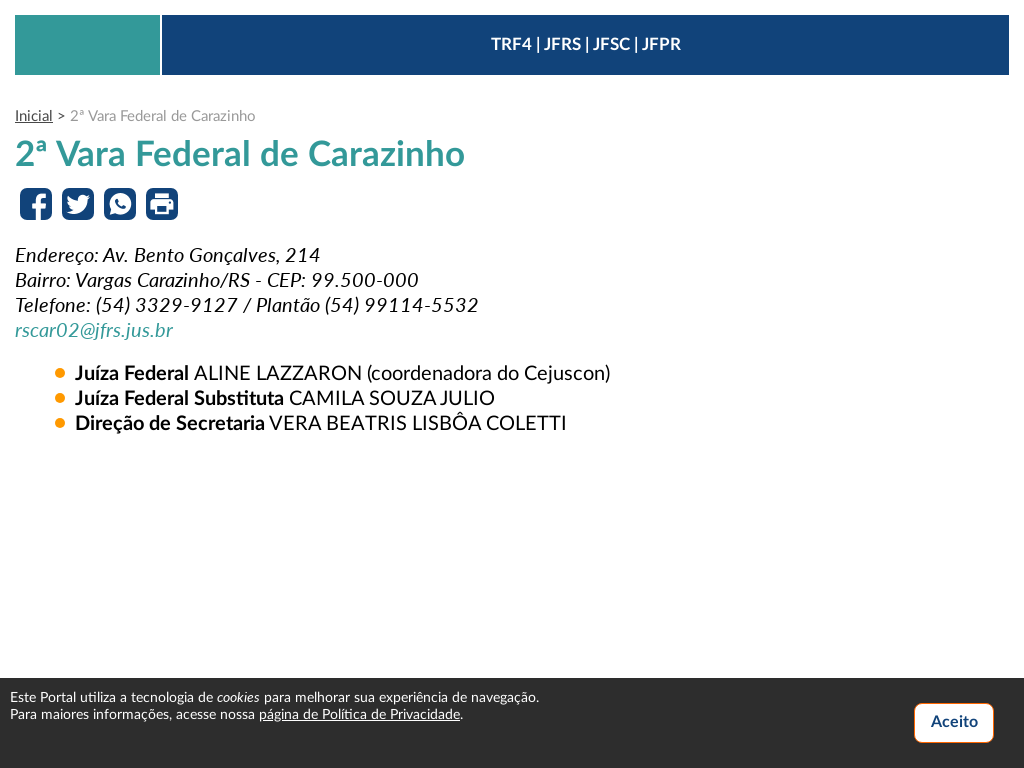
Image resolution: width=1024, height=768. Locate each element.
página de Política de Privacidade (359, 715)
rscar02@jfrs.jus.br (94, 329)
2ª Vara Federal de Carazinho (163, 116)
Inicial (34, 116)
